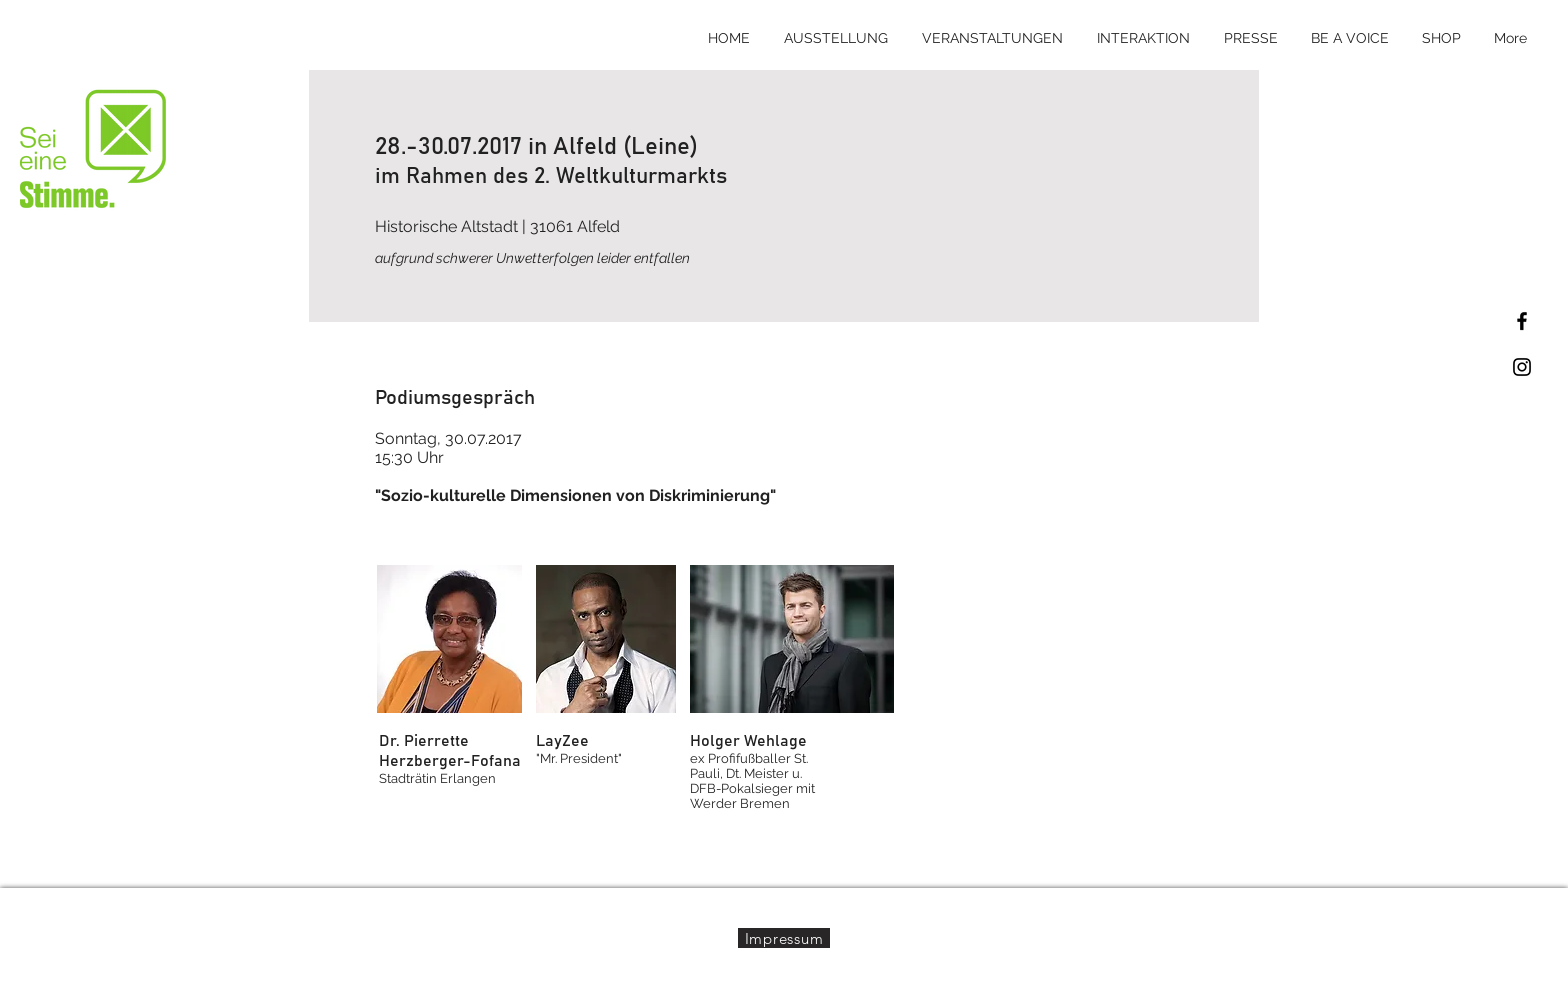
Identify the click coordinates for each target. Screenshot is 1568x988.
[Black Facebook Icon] (1522, 321)
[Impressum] (784, 938)
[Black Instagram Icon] (1522, 367)
